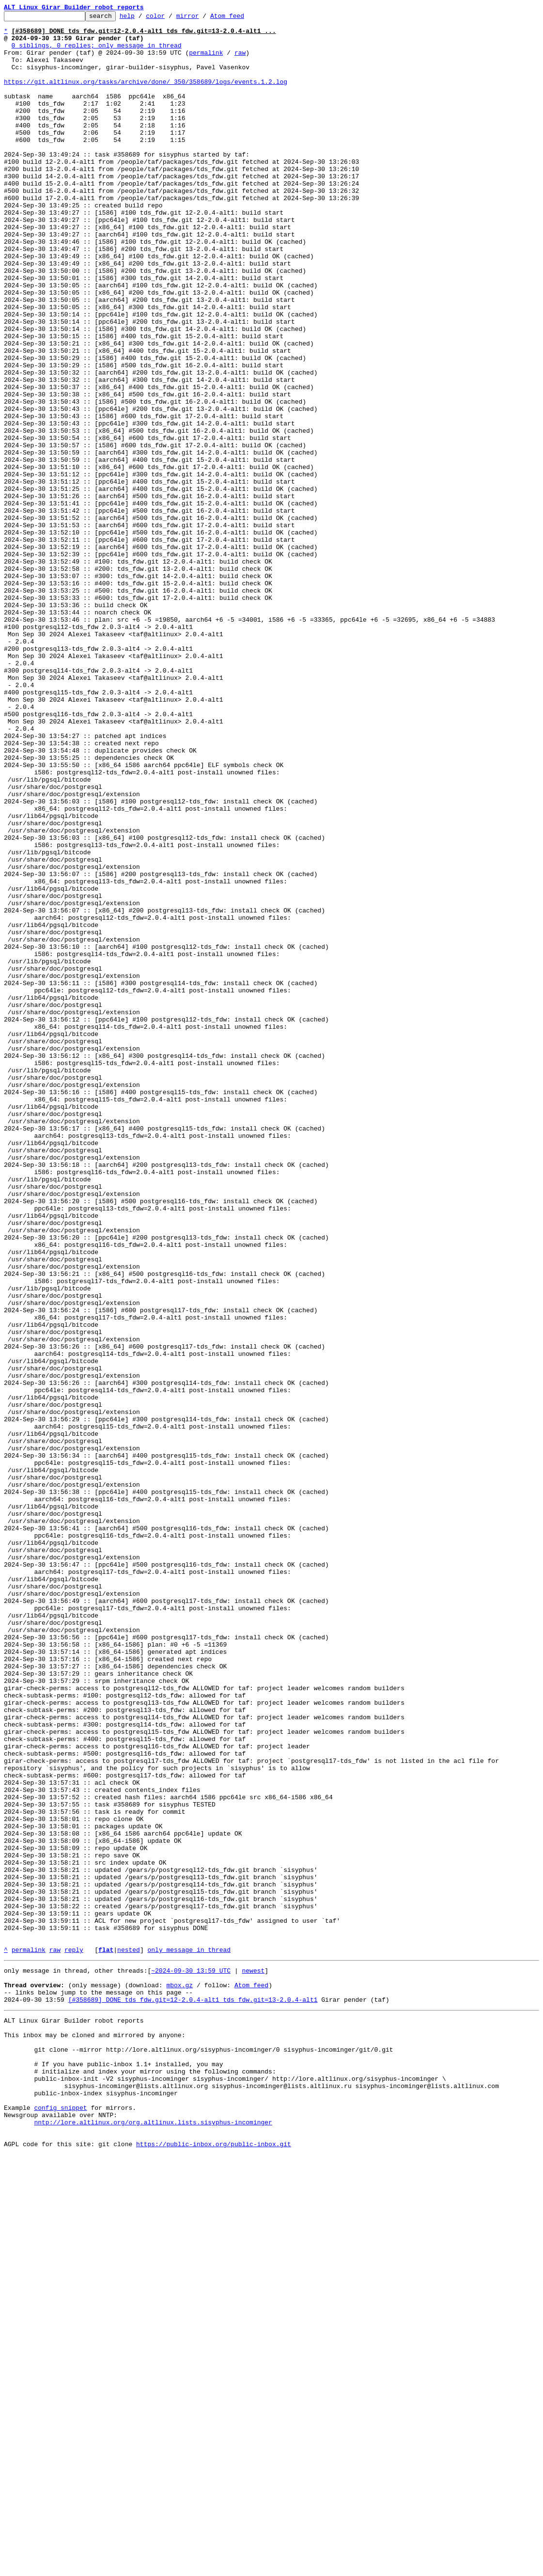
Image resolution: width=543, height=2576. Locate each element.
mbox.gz (179, 2377)
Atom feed (242, 18)
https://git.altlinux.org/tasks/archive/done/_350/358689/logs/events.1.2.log (145, 96)
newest (253, 2360)
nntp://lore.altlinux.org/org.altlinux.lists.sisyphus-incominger (153, 2539)
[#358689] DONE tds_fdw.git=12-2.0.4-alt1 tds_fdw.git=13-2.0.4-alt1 (193, 2394)
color (170, 18)
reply (73, 2337)
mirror (202, 18)
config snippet (60, 2521)
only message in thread (189, 2337)
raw (240, 61)
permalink (206, 61)
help (142, 18)
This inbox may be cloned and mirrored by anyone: (94, 2434)
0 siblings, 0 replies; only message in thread (97, 52)
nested (128, 2337)
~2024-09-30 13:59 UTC (191, 2360)
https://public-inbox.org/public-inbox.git (213, 2565)
